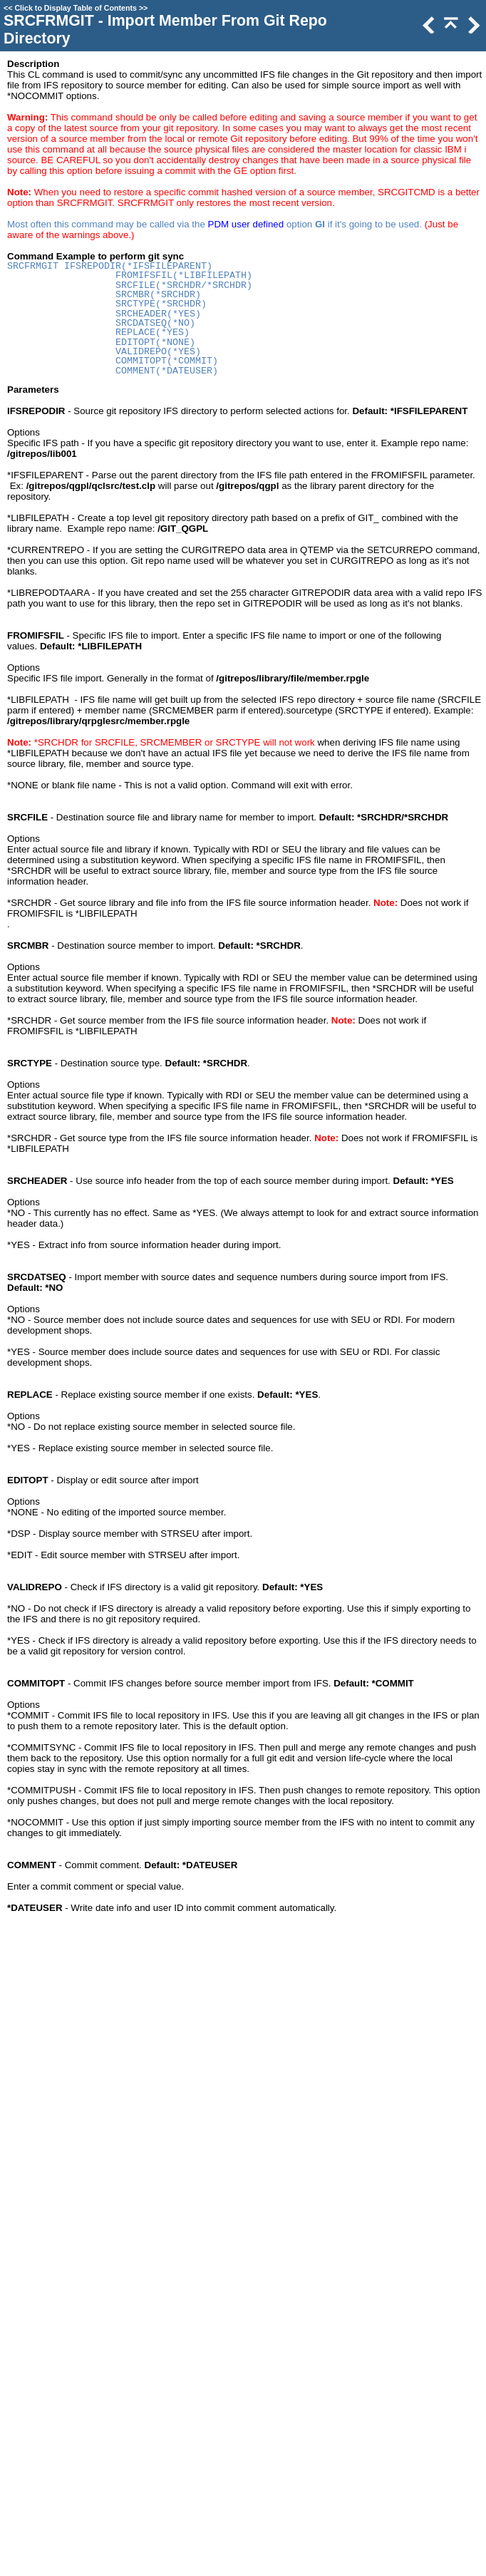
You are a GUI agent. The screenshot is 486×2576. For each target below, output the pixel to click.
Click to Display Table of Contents (75, 8)
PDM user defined (246, 224)
